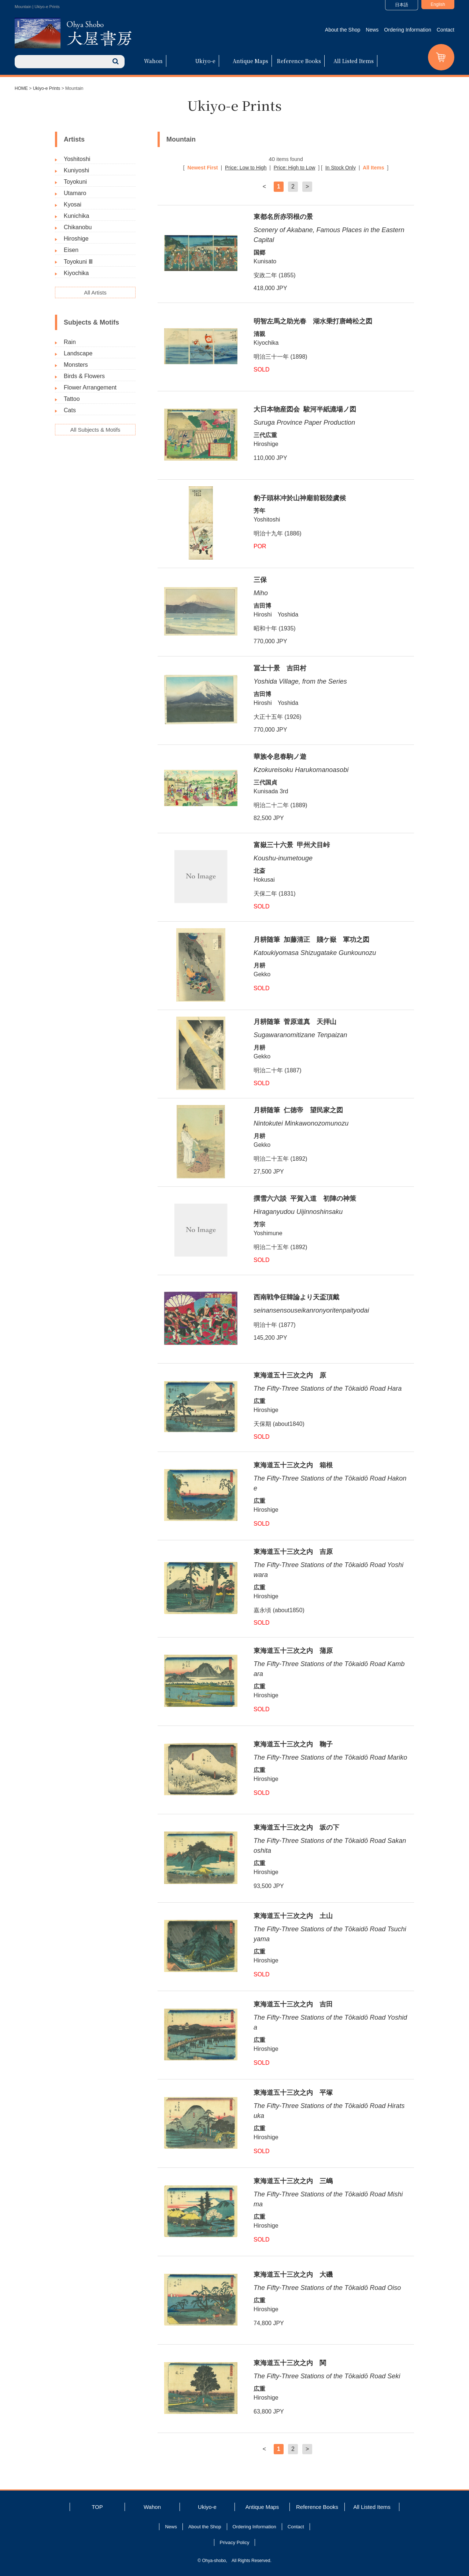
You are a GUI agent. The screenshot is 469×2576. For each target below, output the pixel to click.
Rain (70, 342)
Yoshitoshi (77, 159)
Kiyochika (76, 273)
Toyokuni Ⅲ (78, 262)
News (372, 30)
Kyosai (72, 204)
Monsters (76, 365)
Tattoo (72, 399)
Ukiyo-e (205, 61)
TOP (97, 2507)
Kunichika (76, 216)
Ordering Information (407, 30)
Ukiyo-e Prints (46, 88)
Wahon (153, 61)
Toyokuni (75, 182)
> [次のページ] (307, 186)
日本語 (401, 4)
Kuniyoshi (76, 170)
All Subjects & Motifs (95, 430)
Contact (445, 30)
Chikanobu (78, 227)
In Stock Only (340, 168)
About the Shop (343, 30)
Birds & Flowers (84, 376)
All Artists (95, 292)
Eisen (71, 250)
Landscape (78, 353)
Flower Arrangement (90, 387)
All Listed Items (353, 61)
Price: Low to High (246, 168)
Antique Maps (250, 61)
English (438, 4)
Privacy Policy (235, 2542)
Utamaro (75, 193)
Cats (70, 410)
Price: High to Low (294, 168)
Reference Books (299, 61)
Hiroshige (76, 238)
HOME (21, 88)
